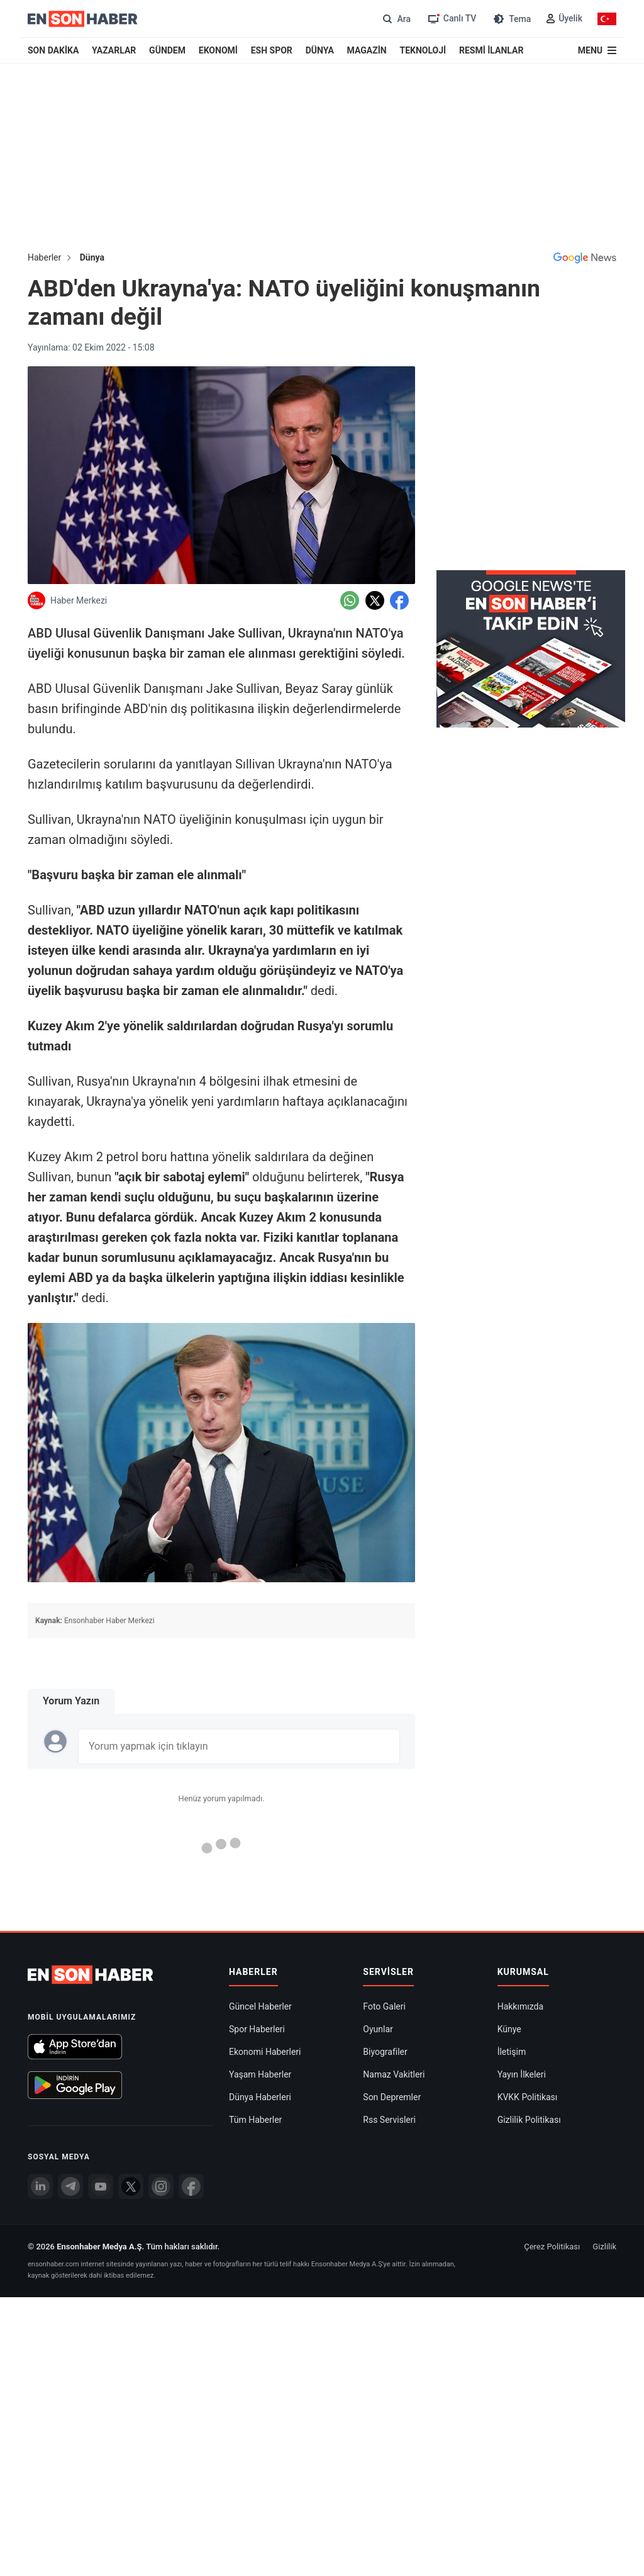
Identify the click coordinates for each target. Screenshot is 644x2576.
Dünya (92, 257)
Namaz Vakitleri (394, 1909)
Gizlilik (604, 2081)
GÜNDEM (167, 50)
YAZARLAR (114, 50)
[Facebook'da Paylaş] (399, 600)
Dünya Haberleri (260, 1931)
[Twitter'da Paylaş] (374, 600)
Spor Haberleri (257, 1864)
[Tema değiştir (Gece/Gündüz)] (511, 18)
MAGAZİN (367, 50)
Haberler (44, 257)
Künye (509, 1864)
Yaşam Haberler (260, 1909)
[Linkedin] (40, 2020)
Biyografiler (385, 1886)
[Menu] (597, 50)
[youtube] (100, 2020)
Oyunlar (377, 1864)
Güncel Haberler (260, 1841)
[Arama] (395, 18)
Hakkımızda (520, 1841)
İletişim (511, 1886)
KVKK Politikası (527, 1931)
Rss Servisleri (389, 1954)
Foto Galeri (384, 1841)
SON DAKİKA (53, 50)
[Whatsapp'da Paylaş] (349, 600)
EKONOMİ (218, 50)
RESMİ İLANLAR (491, 50)
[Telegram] (70, 2020)
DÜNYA (320, 50)
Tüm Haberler (255, 1954)
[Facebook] (191, 2020)
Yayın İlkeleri (521, 1909)
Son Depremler (392, 1931)
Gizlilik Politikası (529, 1954)
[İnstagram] (161, 2020)
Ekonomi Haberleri (265, 1886)
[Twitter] (130, 2020)
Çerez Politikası (552, 2081)
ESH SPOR (271, 50)
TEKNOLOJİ (423, 50)
